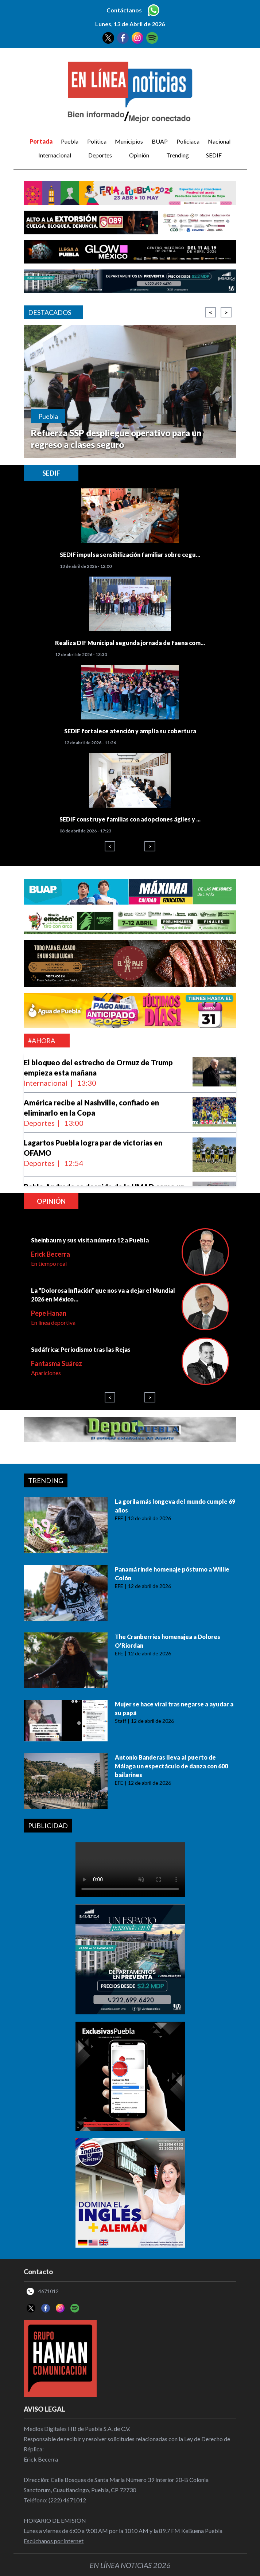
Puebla (69, 141)
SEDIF (214, 155)
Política (96, 141)
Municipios (129, 141)
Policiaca (187, 141)
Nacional (219, 141)
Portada (41, 141)
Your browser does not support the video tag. (130, 1869)
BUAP (160, 141)
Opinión (139, 155)
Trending (177, 155)
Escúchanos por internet (54, 2540)
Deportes (100, 155)
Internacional (54, 155)
